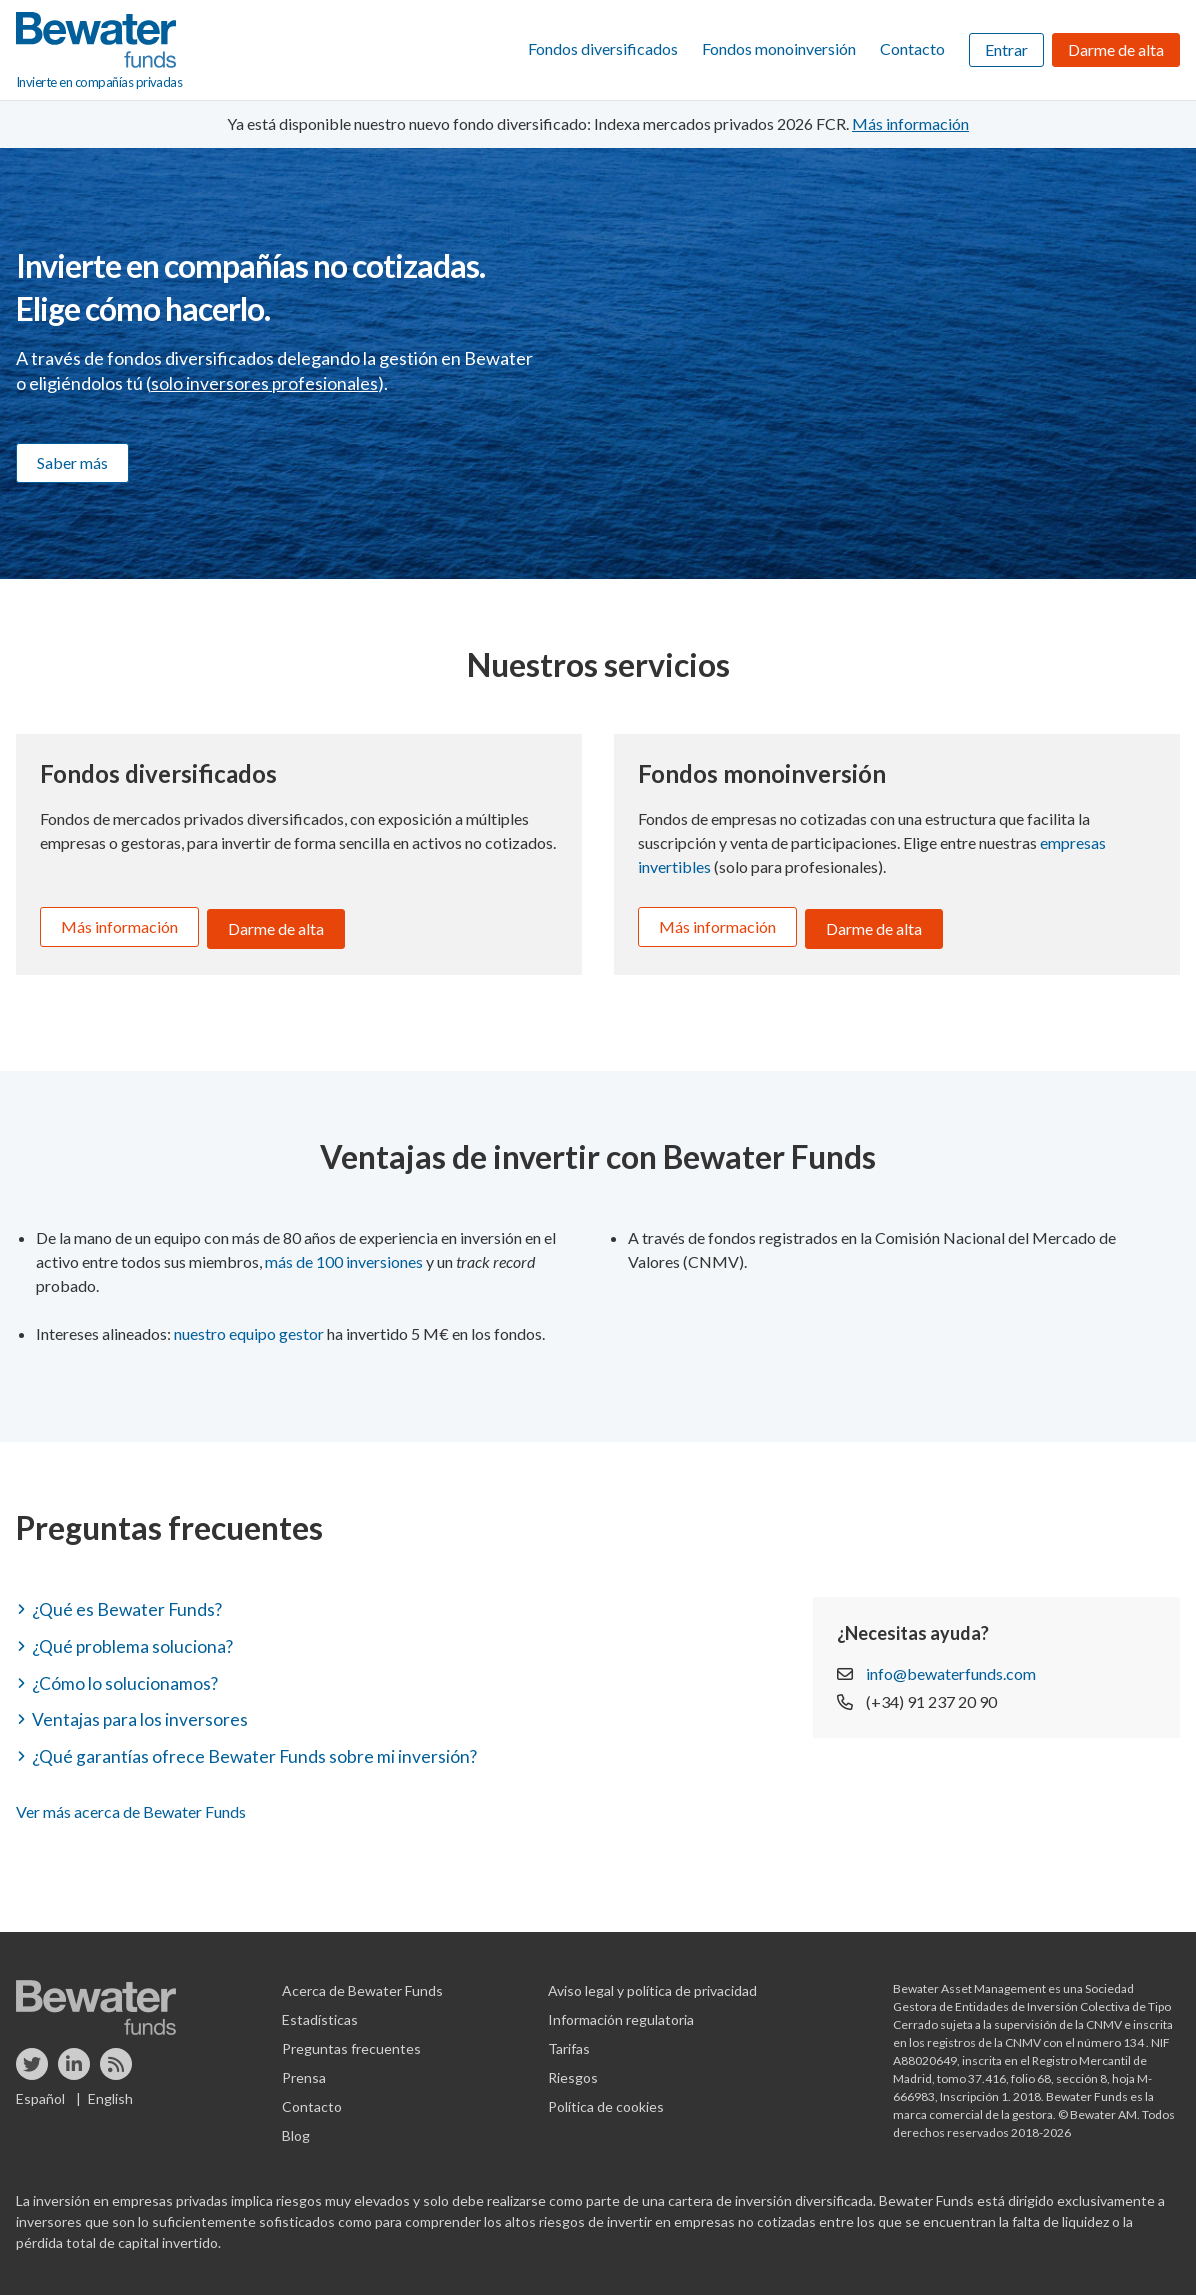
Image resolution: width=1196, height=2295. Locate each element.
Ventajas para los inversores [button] (140, 1714)
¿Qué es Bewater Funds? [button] (129, 1605)
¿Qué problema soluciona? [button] (134, 1641)
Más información (119, 926)
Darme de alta (1116, 49)
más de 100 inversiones (344, 1257)
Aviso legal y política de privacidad (652, 1984)
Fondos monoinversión (779, 48)
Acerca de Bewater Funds (362, 1984)
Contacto (912, 48)
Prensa (304, 2071)
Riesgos (573, 2071)
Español (40, 2092)
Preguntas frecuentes (351, 2042)
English (110, 2092)
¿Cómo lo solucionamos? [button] (126, 1678)
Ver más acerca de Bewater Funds (131, 1805)
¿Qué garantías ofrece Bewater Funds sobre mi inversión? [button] (256, 1750)
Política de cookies (606, 2100)
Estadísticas (320, 2013)
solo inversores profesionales (265, 383)
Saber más (72, 462)
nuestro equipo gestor (249, 1329)
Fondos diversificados (603, 48)
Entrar (1006, 49)
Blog (296, 2129)
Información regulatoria (621, 2013)
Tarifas (569, 2042)
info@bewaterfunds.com (951, 1668)
